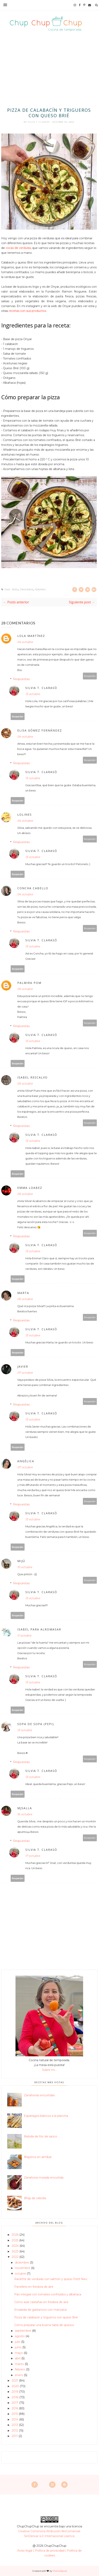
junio (18, 2347)
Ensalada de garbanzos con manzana (40, 2310)
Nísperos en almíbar (38, 2157)
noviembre (23, 2268)
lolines (24, 814)
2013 (15, 2425)
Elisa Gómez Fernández (39, 730)
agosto (20, 2336)
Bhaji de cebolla (35, 2198)
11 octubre (24, 1635)
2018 (15, 2397)
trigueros (26, 589)
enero (19, 2375)
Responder (90, 676)
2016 (15, 2408)
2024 (16, 2246)
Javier (22, 1366)
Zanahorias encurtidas (39, 2095)
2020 (16, 2386)
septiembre (23, 2331)
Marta (23, 1293)
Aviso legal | (25, 2550)
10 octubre (24, 1567)
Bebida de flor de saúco (40, 2136)
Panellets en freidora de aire (33, 2287)
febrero (20, 2369)
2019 (15, 2391)
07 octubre (25, 1372)
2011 (15, 2436)
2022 (15, 2257)
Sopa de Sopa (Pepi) (35, 1724)
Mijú (21, 1561)
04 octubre (25, 642)
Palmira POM (29, 983)
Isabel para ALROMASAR (39, 1629)
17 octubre (32, 1856)
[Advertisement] (49, 76)
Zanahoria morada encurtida (43, 2177)
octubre (21, 2273)
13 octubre (32, 694)
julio (18, 2342)
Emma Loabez (29, 1188)
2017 (15, 2403)
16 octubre (24, 1814)
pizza (15, 589)
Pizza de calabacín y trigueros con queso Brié (46, 2317)
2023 (15, 2251)
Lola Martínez (31, 636)
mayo (19, 2353)
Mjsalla (24, 1808)
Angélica (25, 1461)
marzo (20, 2364)
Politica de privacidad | (50, 2550)
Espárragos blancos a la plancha (46, 2116)
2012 (15, 2430)
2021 (15, 2380)
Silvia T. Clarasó (39, 122)
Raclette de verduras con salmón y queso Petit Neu (50, 2279)
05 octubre (25, 989)
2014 (15, 2419)
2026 (15, 2234)
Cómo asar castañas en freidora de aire (41, 2302)
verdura (40, 589)
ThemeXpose (60, 2570)
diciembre (22, 2262)
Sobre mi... (49, 2070)
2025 (15, 2240)
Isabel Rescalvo (32, 1077)
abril (18, 2358)
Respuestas (21, 679)
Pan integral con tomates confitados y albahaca (47, 2294)
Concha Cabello (32, 888)
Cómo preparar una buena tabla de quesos (44, 2325)
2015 (15, 2414)
